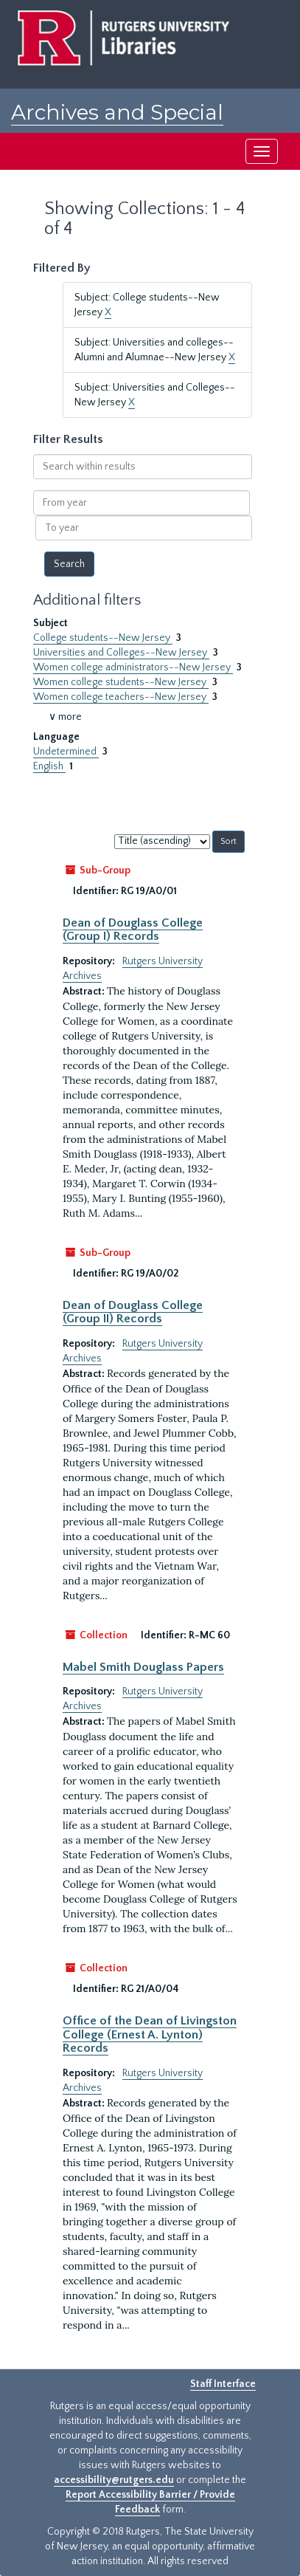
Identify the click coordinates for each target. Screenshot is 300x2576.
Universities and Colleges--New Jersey (121, 653)
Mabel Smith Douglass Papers (143, 1667)
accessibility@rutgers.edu (114, 2480)
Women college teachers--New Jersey (121, 697)
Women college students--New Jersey (121, 682)
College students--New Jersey (102, 638)
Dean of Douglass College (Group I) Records (133, 929)
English (49, 766)
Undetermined (66, 752)
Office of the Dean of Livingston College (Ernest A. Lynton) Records (150, 2034)
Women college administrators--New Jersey (133, 667)
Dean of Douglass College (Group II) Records (133, 1312)
